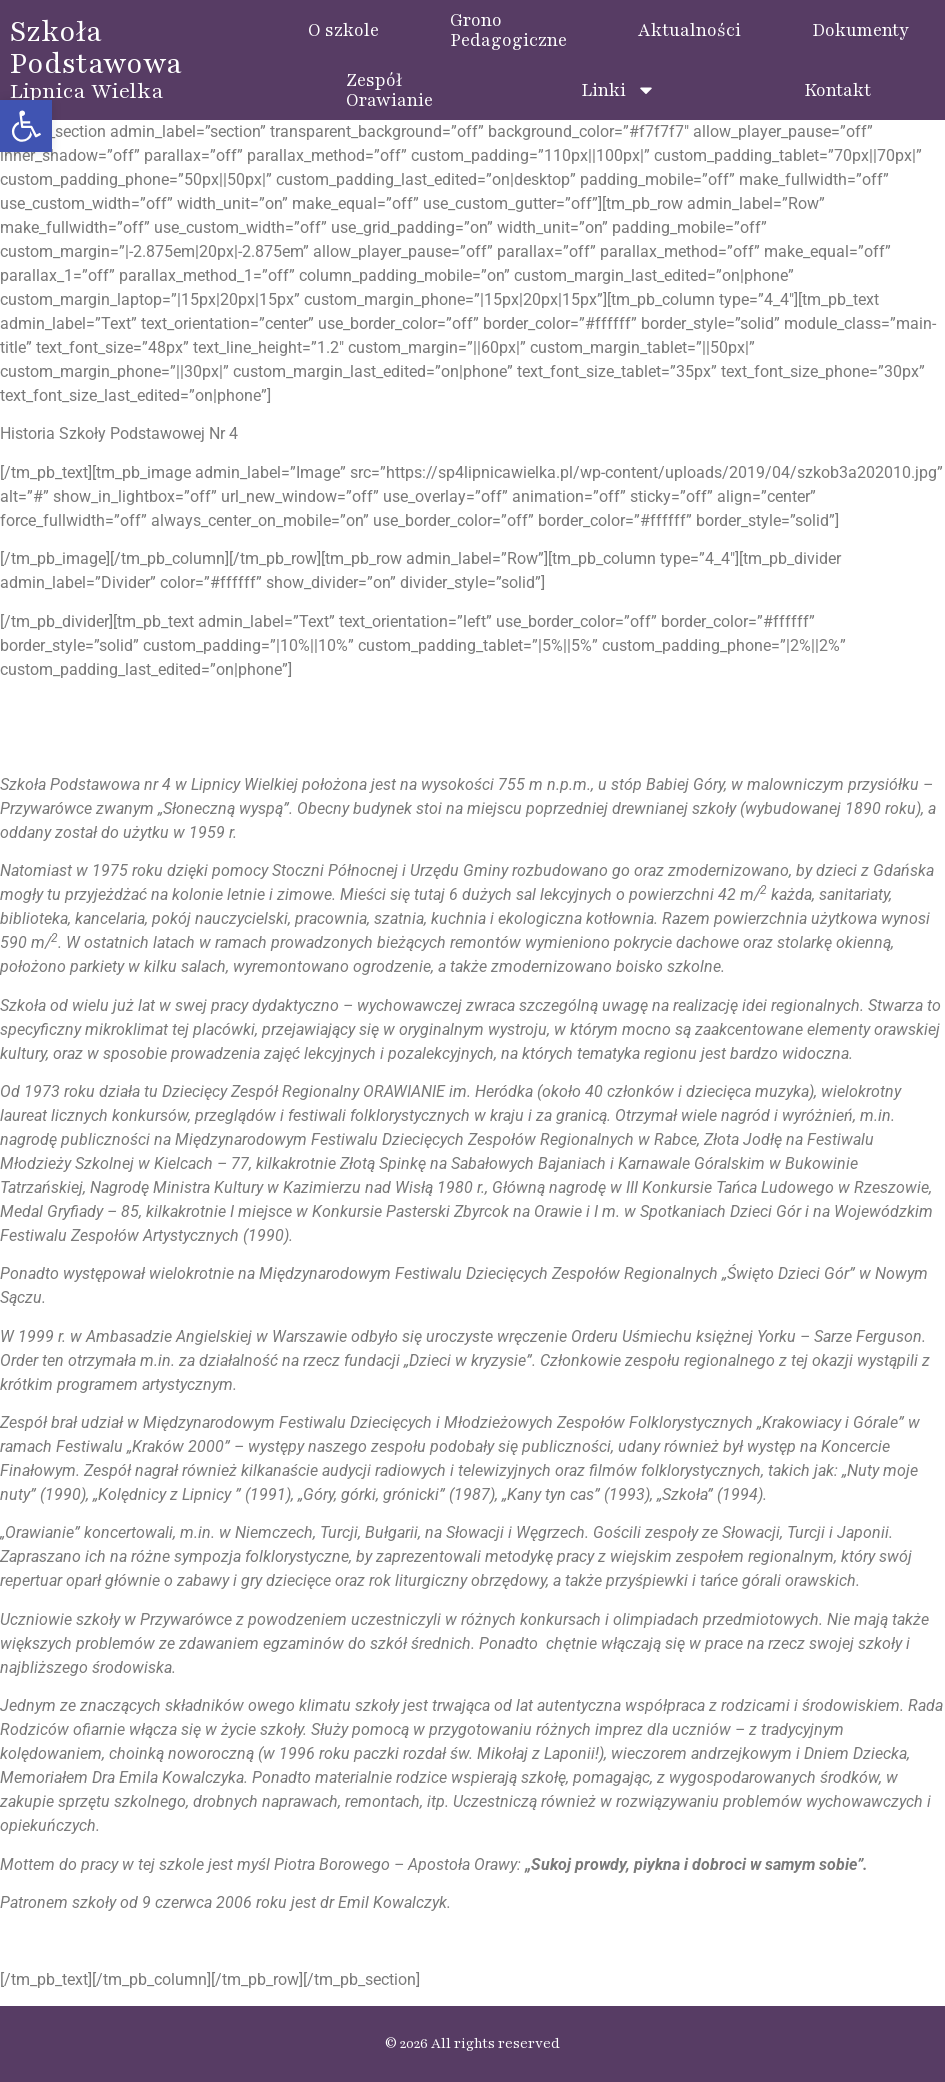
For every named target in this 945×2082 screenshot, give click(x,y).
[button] (26, 126)
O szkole (343, 30)
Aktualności (689, 30)
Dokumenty (860, 30)
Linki (618, 90)
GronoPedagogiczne (508, 30)
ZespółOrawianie (389, 90)
